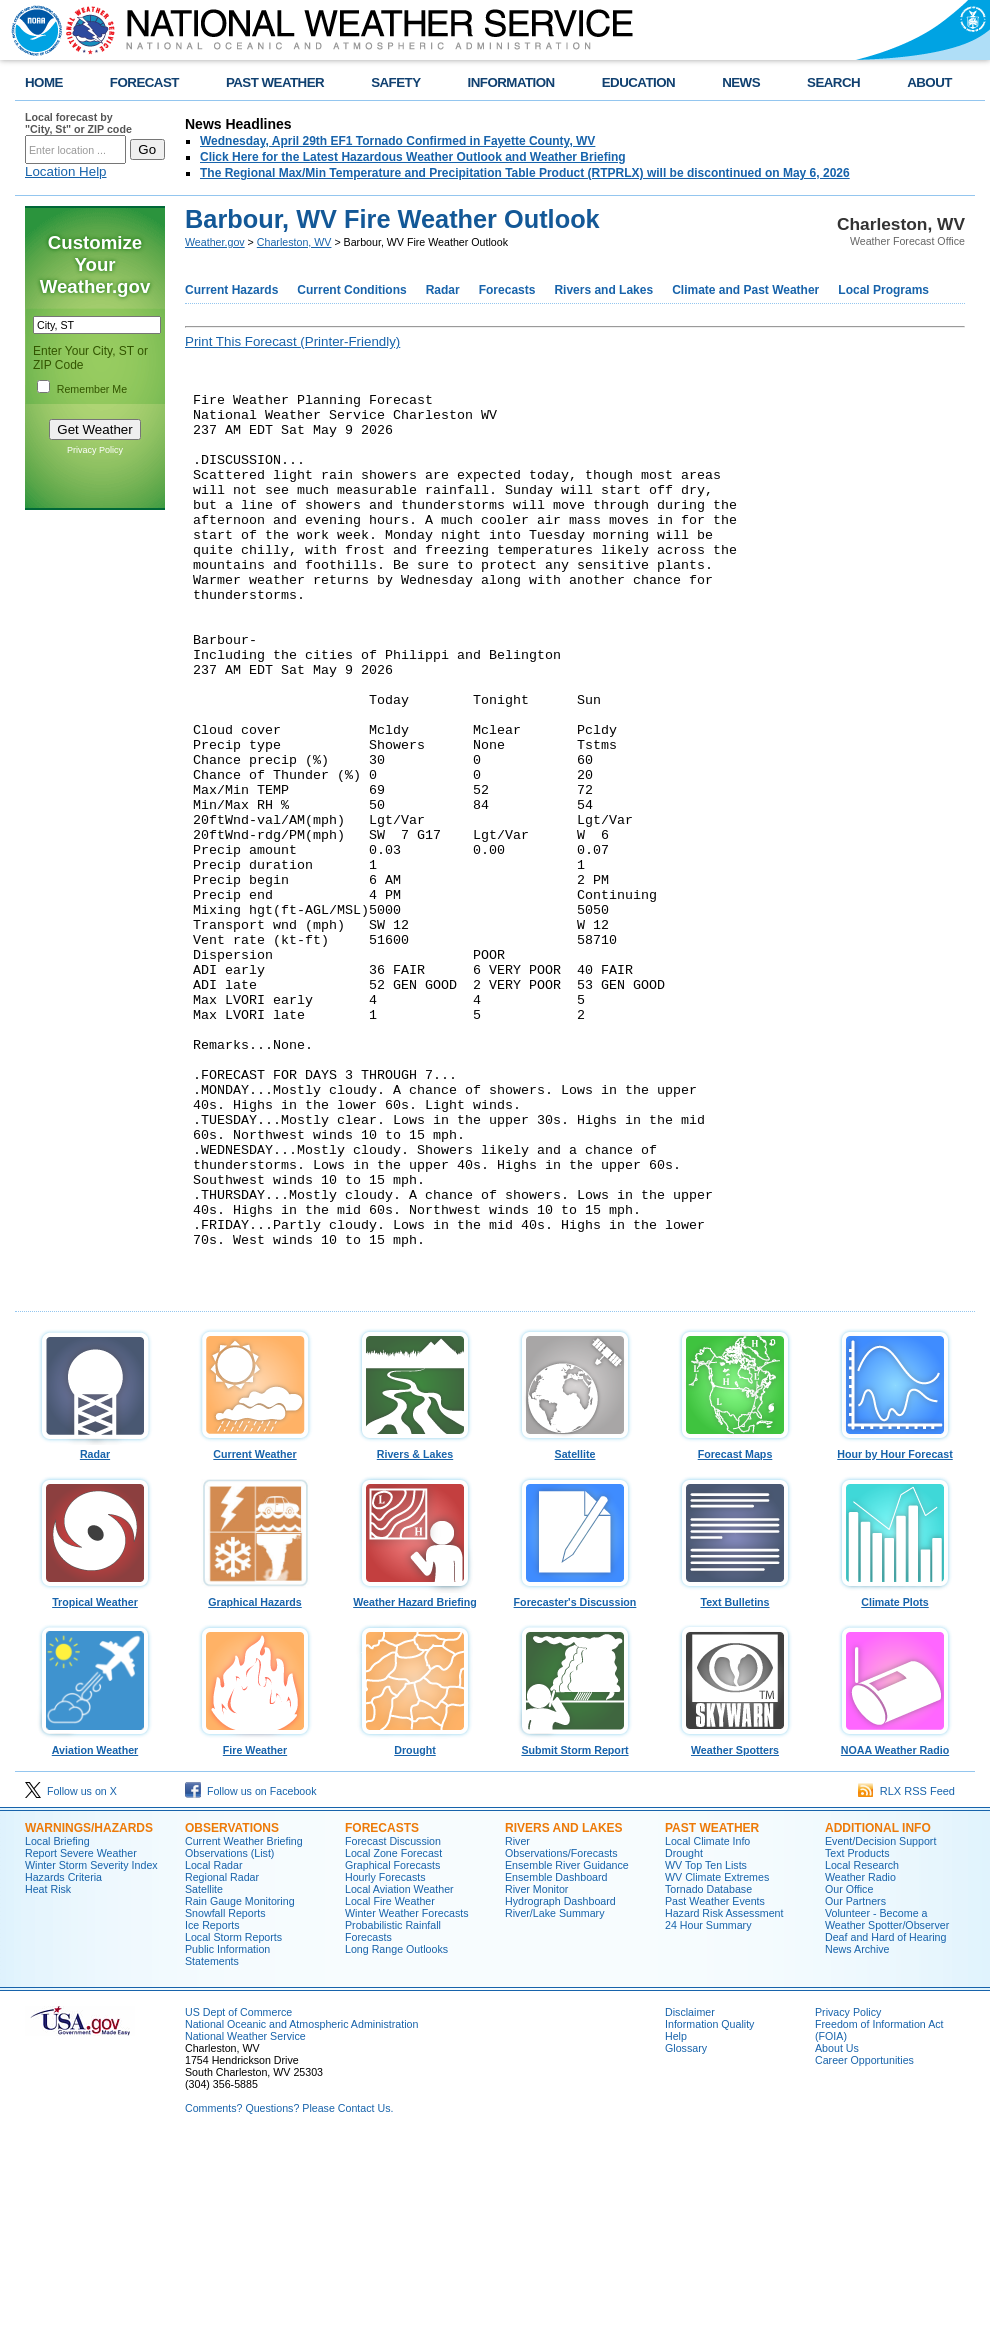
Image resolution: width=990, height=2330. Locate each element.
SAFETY (395, 82)
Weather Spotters (735, 1931)
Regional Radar (222, 2063)
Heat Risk (48, 2075)
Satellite (575, 1635)
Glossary (686, 2234)
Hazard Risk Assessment (724, 2099)
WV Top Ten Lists (706, 2051)
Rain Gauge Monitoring (240, 2087)
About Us (837, 2234)
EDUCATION (638, 82)
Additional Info (878, 2014)
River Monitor (536, 2075)
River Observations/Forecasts (561, 2033)
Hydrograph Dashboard (560, 2087)
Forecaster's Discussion (575, 1783)
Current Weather (255, 1635)
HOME (44, 82)
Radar (443, 290)
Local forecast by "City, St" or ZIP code (78, 123)
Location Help (66, 171)
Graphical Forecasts (392, 2051)
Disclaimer (690, 2198)
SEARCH (833, 82)
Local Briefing (57, 2027)
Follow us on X (71, 1977)
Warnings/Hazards (89, 2014)
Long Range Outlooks (396, 2135)
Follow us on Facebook (251, 1977)
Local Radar (213, 2051)
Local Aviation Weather (399, 2075)
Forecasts (507, 290)
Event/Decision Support (880, 2027)
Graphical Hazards (255, 1783)
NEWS (741, 82)
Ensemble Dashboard (556, 2063)
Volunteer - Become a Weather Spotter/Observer (887, 2105)
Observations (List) (229, 2039)
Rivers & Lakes (415, 1635)
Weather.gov (215, 242)
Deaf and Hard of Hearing (885, 2123)
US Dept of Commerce (238, 2198)
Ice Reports (212, 2111)
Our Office (849, 2075)
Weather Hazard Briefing (415, 1783)
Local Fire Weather (390, 2087)
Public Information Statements (227, 2141)
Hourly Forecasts (385, 2063)
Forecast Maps (735, 1635)
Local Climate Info (707, 2027)
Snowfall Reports (225, 2099)
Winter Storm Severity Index (91, 2051)
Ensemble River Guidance (567, 2051)
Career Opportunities (864, 2246)
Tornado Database (708, 2075)
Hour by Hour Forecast (895, 1635)
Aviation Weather (95, 1931)
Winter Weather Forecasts (407, 2099)
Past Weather (712, 2014)
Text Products (857, 2039)
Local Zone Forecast (393, 2039)
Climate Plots (895, 1783)
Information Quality (709, 2210)
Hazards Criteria (63, 2063)
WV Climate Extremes (717, 2063)
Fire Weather (255, 1931)
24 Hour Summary (708, 2111)
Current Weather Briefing (244, 2027)
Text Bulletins (735, 1783)
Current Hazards (231, 290)
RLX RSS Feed (906, 1977)
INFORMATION (511, 82)
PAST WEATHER (275, 82)
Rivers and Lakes (603, 290)
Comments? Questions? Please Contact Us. (289, 2294)
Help (676, 2222)
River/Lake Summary (555, 2099)
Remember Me (92, 389)
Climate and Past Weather (745, 290)
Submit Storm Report (575, 1931)
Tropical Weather (95, 1783)
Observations (232, 2014)
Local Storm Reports (233, 2123)
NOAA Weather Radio (895, 1931)
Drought (415, 1931)
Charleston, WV (294, 242)
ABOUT (929, 82)
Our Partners (855, 2087)
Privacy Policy (95, 450)
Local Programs (883, 290)
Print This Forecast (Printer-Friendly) (292, 341)
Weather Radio (860, 2063)
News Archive (857, 2135)
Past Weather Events (715, 2087)
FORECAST (144, 82)
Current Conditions (351, 290)
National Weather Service (245, 2222)
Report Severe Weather (81, 2039)
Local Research (862, 2051)
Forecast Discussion (393, 2027)
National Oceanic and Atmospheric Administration (301, 2210)
